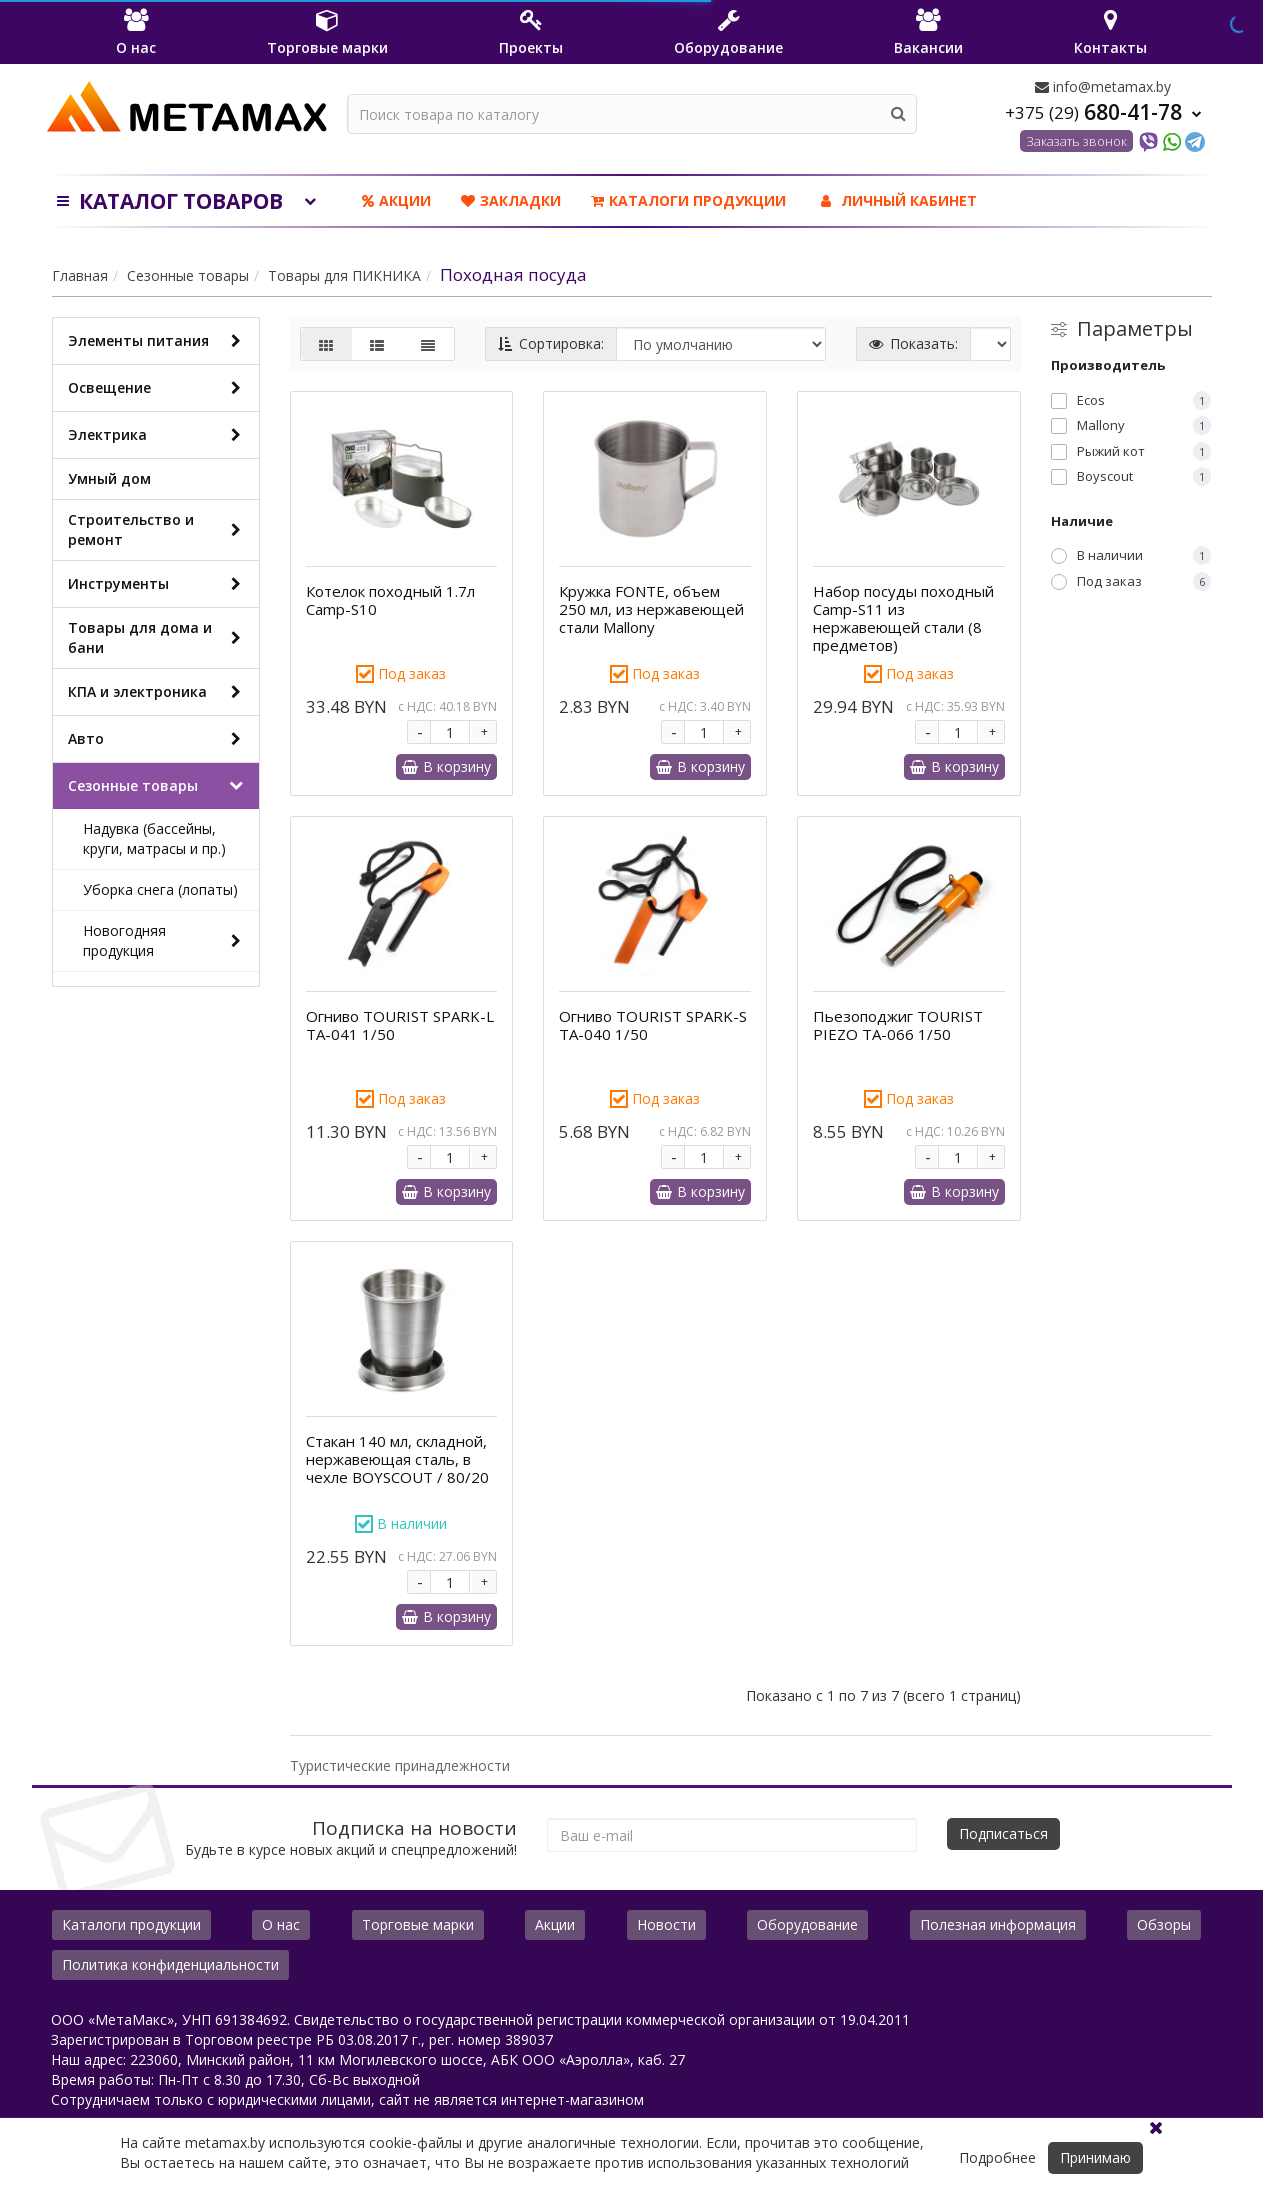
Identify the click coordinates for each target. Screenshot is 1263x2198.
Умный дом (109, 478)
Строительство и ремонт (158, 529)
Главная (80, 275)
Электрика (158, 435)
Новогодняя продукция (166, 940)
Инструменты (158, 584)
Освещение (158, 388)
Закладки (511, 200)
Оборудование (807, 1924)
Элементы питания (158, 341)
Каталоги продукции (688, 200)
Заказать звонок (1076, 141)
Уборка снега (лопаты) (160, 889)
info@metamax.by (1103, 86)
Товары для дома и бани (158, 637)
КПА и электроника (158, 692)
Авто (158, 739)
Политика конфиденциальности (170, 1964)
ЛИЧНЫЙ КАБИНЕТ (896, 200)
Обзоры (1164, 1924)
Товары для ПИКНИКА (344, 275)
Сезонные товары (188, 275)
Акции (396, 200)
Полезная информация (998, 1924)
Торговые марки (418, 1924)
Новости (666, 1924)
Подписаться (1003, 1833)
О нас (281, 1924)
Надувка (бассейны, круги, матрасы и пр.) (154, 838)
